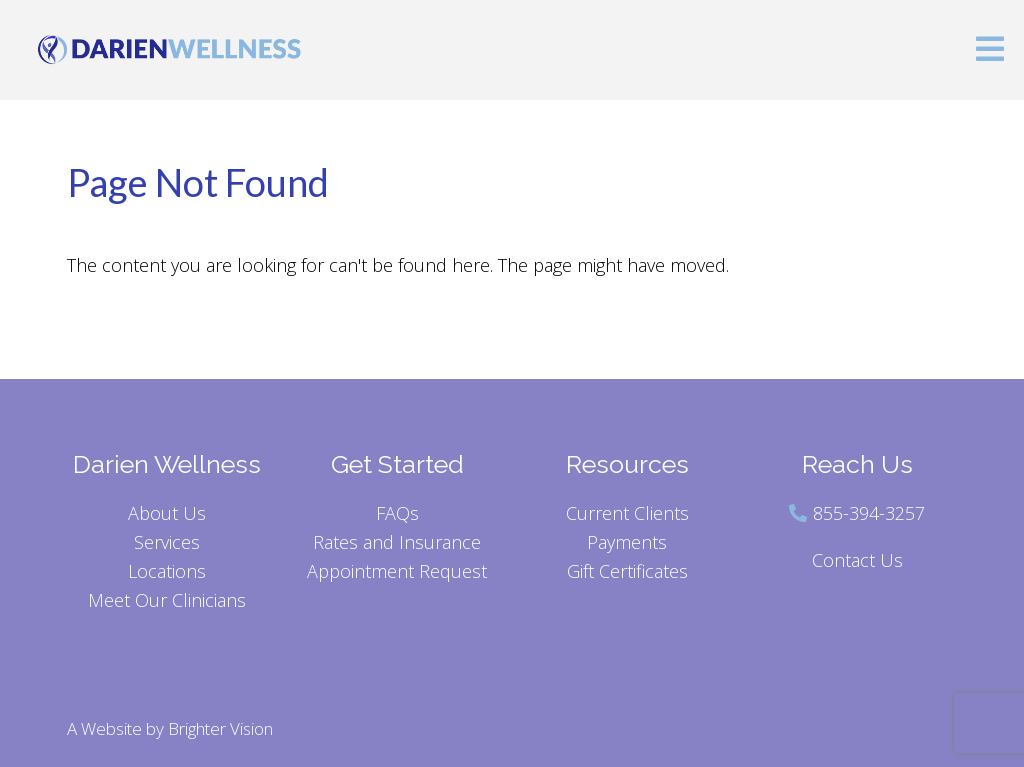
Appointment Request (397, 571)
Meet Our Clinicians (167, 600)
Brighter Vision (220, 728)
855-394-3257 (869, 513)
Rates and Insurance (397, 542)
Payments (627, 542)
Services (167, 542)
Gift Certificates (627, 571)
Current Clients (627, 513)
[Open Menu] (990, 50)
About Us (167, 513)
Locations (167, 571)
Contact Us (857, 560)
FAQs (397, 513)
